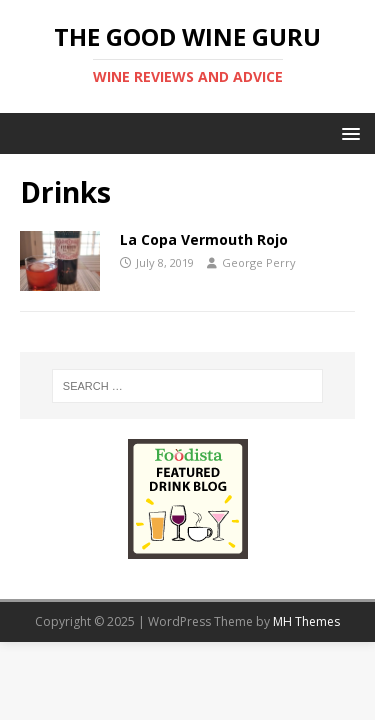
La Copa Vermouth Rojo (204, 239)
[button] (347, 132)
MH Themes (306, 621)
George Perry (259, 262)
